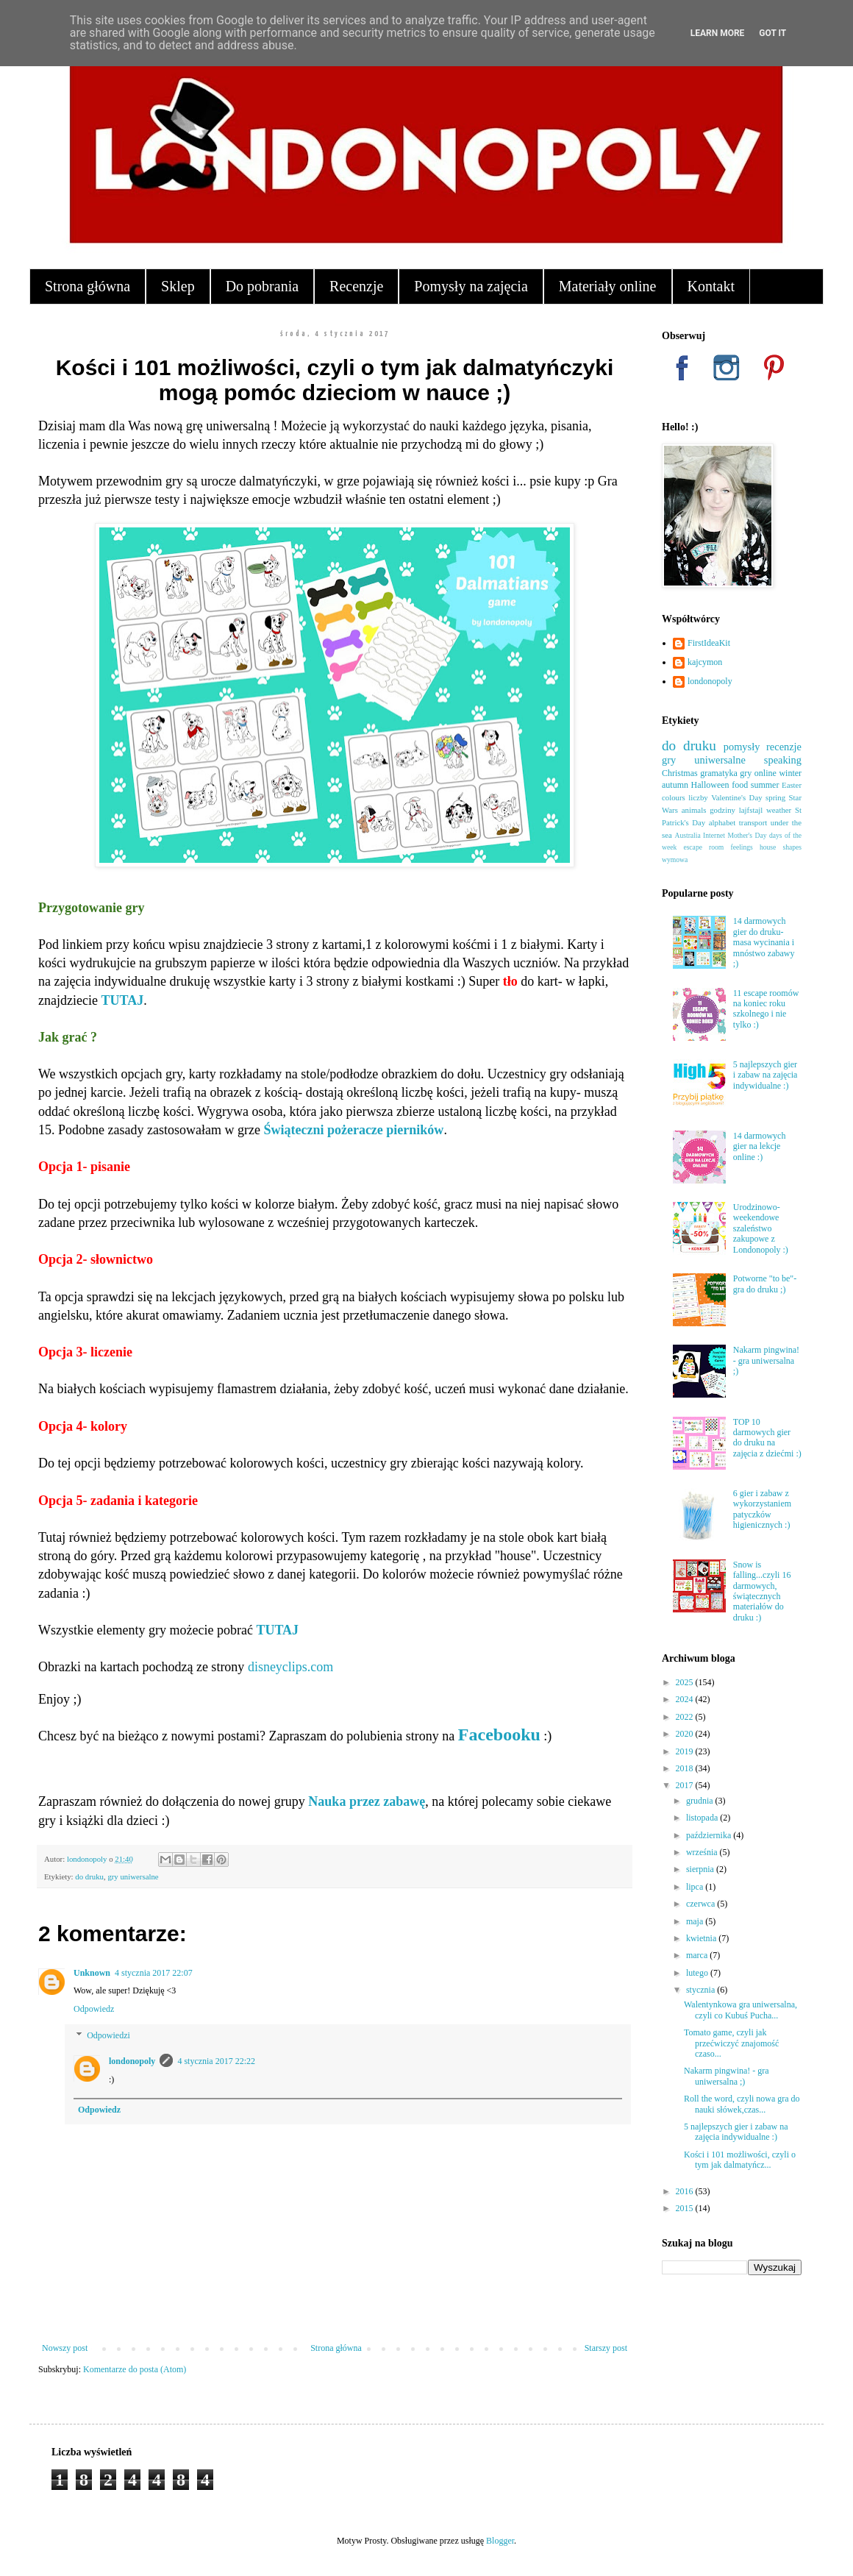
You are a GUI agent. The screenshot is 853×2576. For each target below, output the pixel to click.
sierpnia (701, 1869)
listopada (703, 1817)
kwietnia (702, 1938)
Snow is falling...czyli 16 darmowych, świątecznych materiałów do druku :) (762, 1591)
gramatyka (719, 773)
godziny (722, 809)
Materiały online (608, 286)
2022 (686, 1717)
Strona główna (87, 286)
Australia (688, 835)
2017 (686, 1785)
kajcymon (705, 662)
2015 (686, 2208)
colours (673, 797)
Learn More (717, 33)
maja (695, 1921)
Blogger (500, 2541)
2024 (686, 1699)
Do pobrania (262, 286)
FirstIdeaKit (709, 643)
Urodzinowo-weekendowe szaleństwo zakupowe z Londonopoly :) (760, 1228)
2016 (686, 2191)
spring (775, 797)
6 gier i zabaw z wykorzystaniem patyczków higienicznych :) (762, 1509)
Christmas (680, 773)
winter (790, 773)
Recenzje (356, 286)
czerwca (701, 1904)
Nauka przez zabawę (366, 1801)
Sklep (178, 286)
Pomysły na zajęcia (470, 286)
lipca (695, 1887)
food (740, 785)
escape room (703, 847)
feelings (741, 847)
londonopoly (132, 2061)
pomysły (742, 746)
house (768, 847)
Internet (714, 835)
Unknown (92, 1973)
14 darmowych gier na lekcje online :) (759, 1146)
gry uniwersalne (132, 1876)
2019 (686, 1751)
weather (778, 809)
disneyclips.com (290, 1666)
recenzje (784, 746)
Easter (792, 784)
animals (694, 809)
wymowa (675, 859)
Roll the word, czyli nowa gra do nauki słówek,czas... (742, 2103)
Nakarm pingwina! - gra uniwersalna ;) (766, 1360)
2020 (686, 1734)
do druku (89, 1876)
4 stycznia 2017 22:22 (216, 2061)
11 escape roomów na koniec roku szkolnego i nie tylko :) (766, 1009)
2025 (686, 1682)
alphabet (722, 822)
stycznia (701, 1990)
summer (765, 785)
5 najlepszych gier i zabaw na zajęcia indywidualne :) (765, 1075)
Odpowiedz (94, 2009)
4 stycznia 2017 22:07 (154, 1973)
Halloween (710, 785)
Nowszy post (65, 2348)
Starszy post (606, 2348)
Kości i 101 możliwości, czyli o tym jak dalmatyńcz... (740, 2159)
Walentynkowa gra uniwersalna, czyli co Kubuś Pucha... (740, 2009)
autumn (675, 785)
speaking (783, 760)
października (709, 1835)
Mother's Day (746, 835)
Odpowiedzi (108, 2035)
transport (753, 822)
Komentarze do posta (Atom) (134, 2369)
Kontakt (711, 286)
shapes (792, 847)
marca (698, 1955)
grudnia (700, 1801)
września (703, 1852)
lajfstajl (751, 809)
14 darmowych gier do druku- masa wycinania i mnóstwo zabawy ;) (764, 942)
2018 (686, 1768)
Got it (772, 33)
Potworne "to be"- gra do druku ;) (764, 1283)
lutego (698, 1973)
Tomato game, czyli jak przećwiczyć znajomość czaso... (731, 2043)
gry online (758, 773)
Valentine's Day (736, 797)
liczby (697, 797)
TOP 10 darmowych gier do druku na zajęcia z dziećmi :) (767, 1438)
